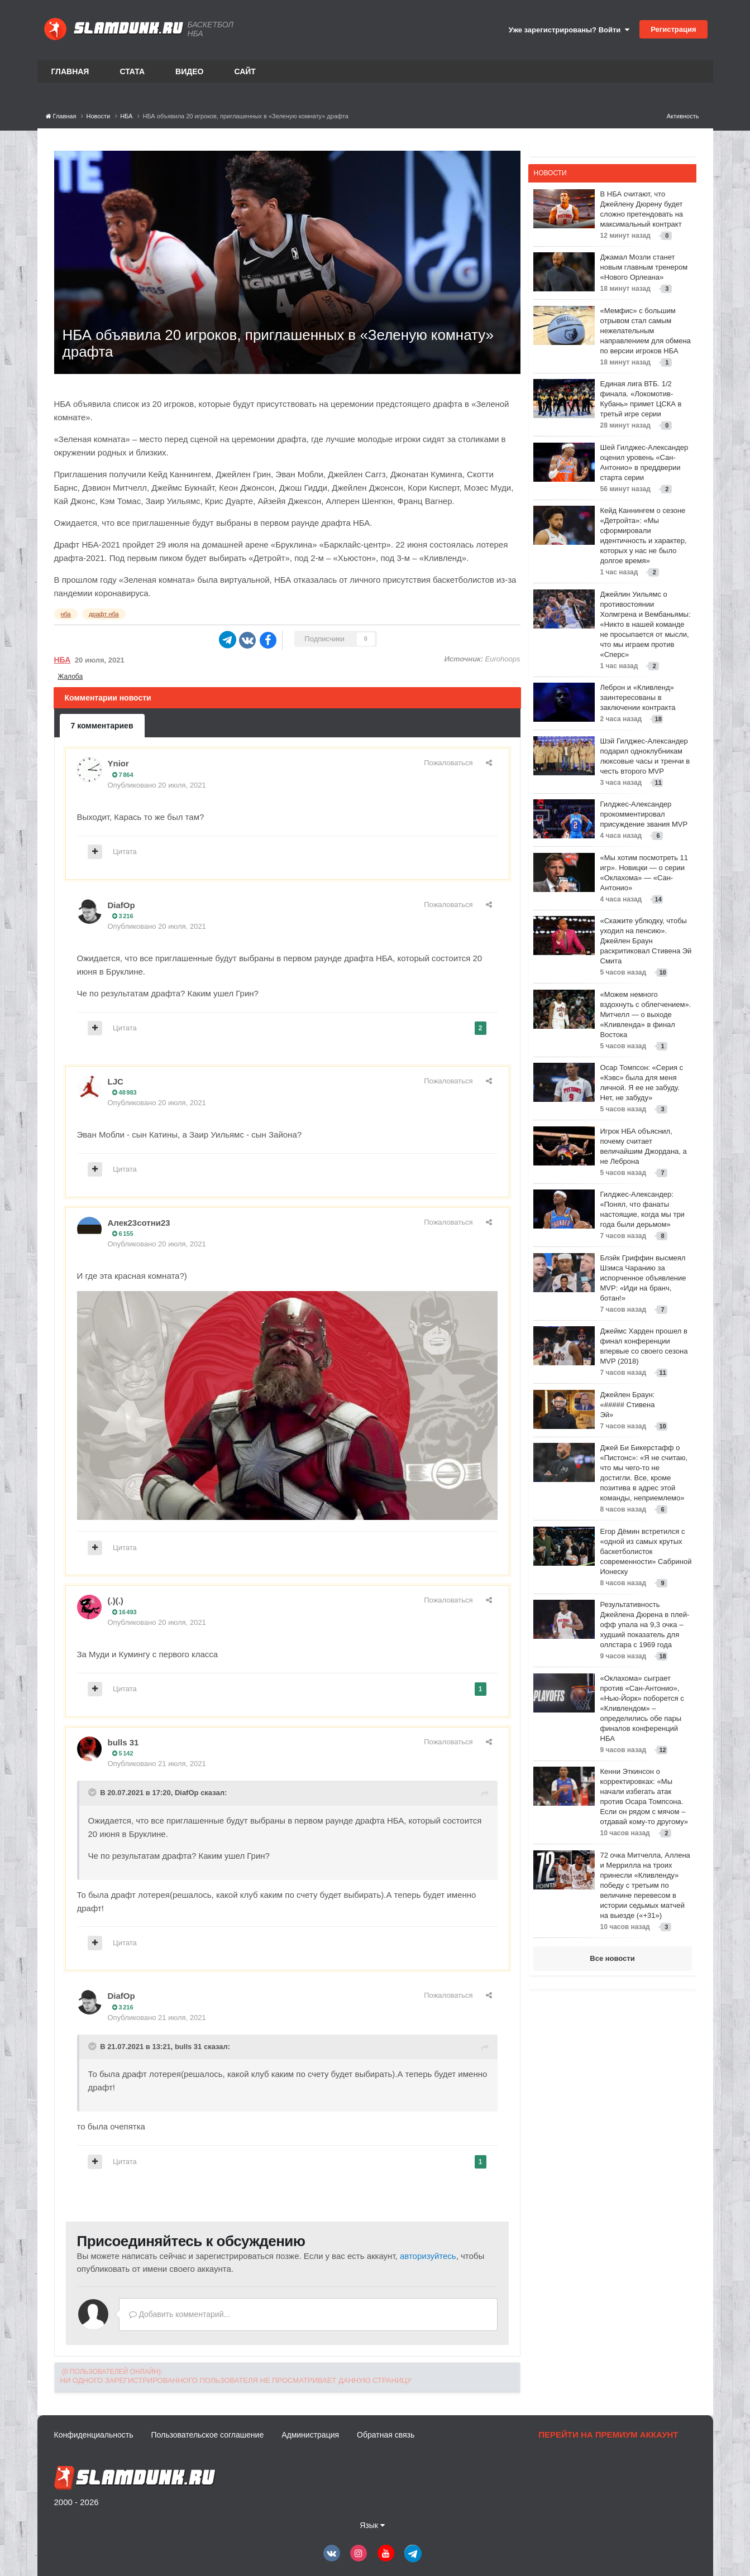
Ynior (118, 763)
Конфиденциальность (93, 2434)
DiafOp (121, 905)
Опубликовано (157, 785)
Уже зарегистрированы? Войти (569, 30)
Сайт (245, 71)
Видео (189, 71)
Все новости (612, 1958)
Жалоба (70, 676)
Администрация (310, 2434)
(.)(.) (115, 1600)
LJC (115, 1081)
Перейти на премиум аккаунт (608, 2434)
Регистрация (673, 29)
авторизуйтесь (428, 2256)
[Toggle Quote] (93, 1792)
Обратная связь (385, 2434)
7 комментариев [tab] (102, 725)
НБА (62, 659)
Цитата (125, 851)
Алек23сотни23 (139, 1222)
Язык (372, 2525)
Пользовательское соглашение (207, 2434)
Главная (70, 71)
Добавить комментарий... (180, 2314)
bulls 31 (123, 1742)
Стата (132, 71)
